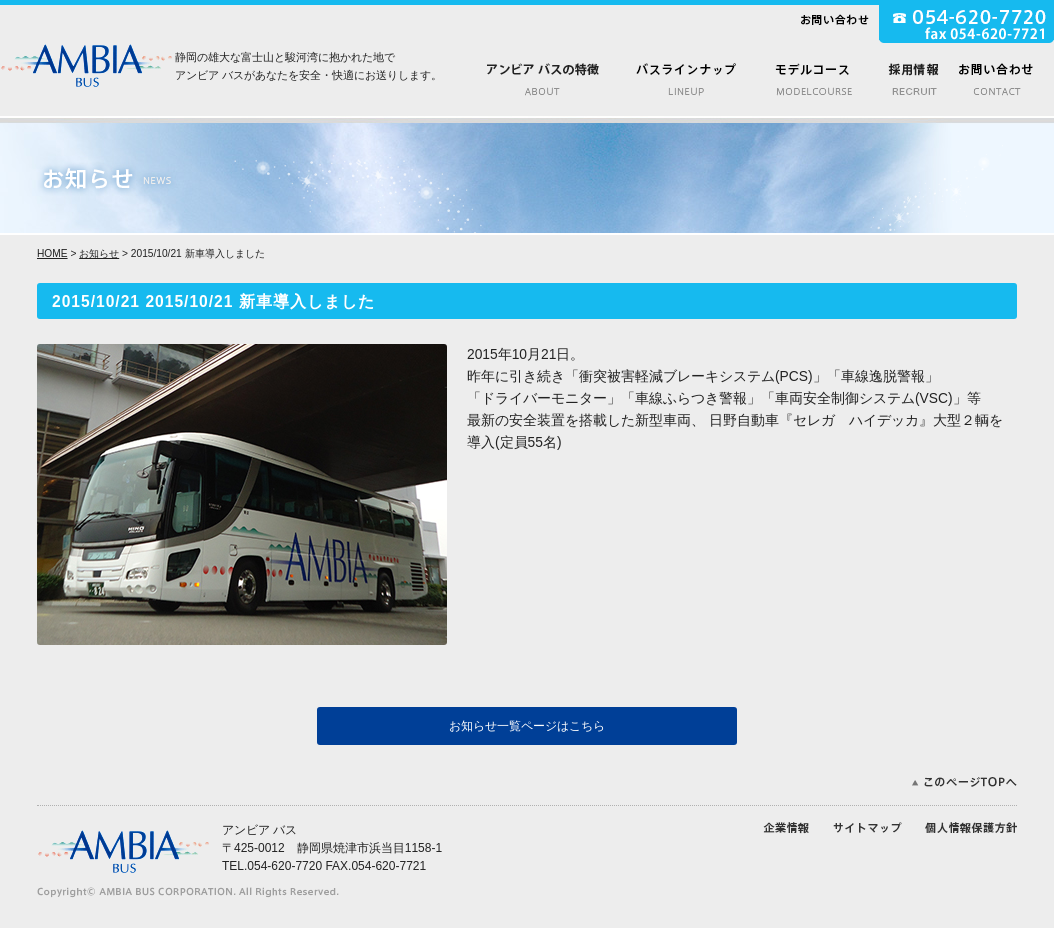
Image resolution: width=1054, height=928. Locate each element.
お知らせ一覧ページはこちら (527, 726)
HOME (52, 253)
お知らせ (99, 253)
